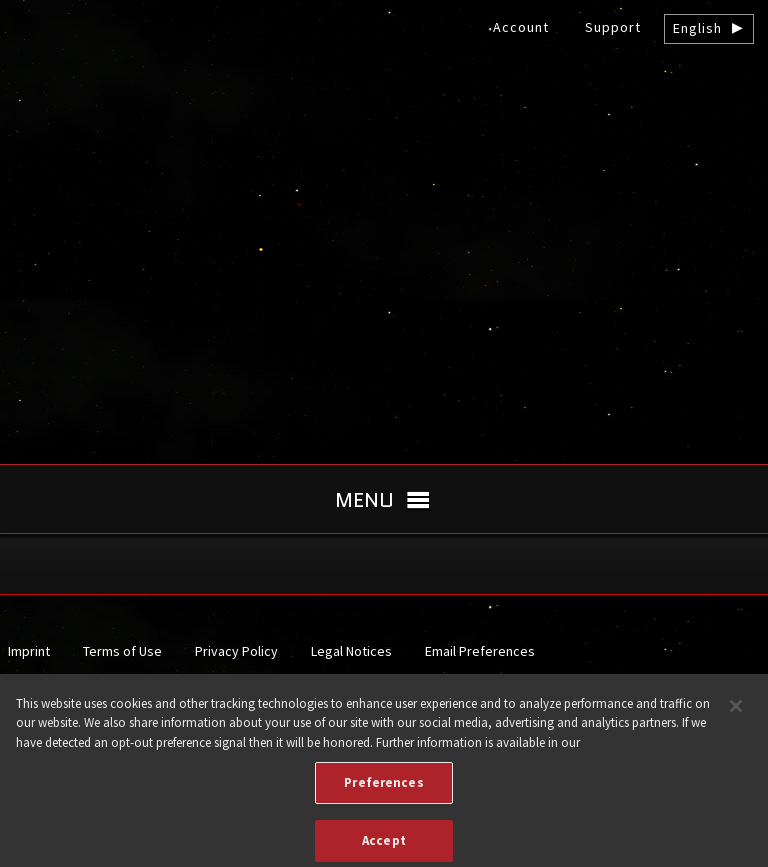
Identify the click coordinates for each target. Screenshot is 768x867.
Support (613, 27)
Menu (364, 500)
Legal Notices (351, 651)
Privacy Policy (236, 651)
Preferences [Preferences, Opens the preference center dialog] (383, 789)
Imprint (29, 651)
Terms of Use (122, 651)
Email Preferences (480, 651)
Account (521, 27)
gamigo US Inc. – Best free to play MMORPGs (384, 166)
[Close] (736, 712)
